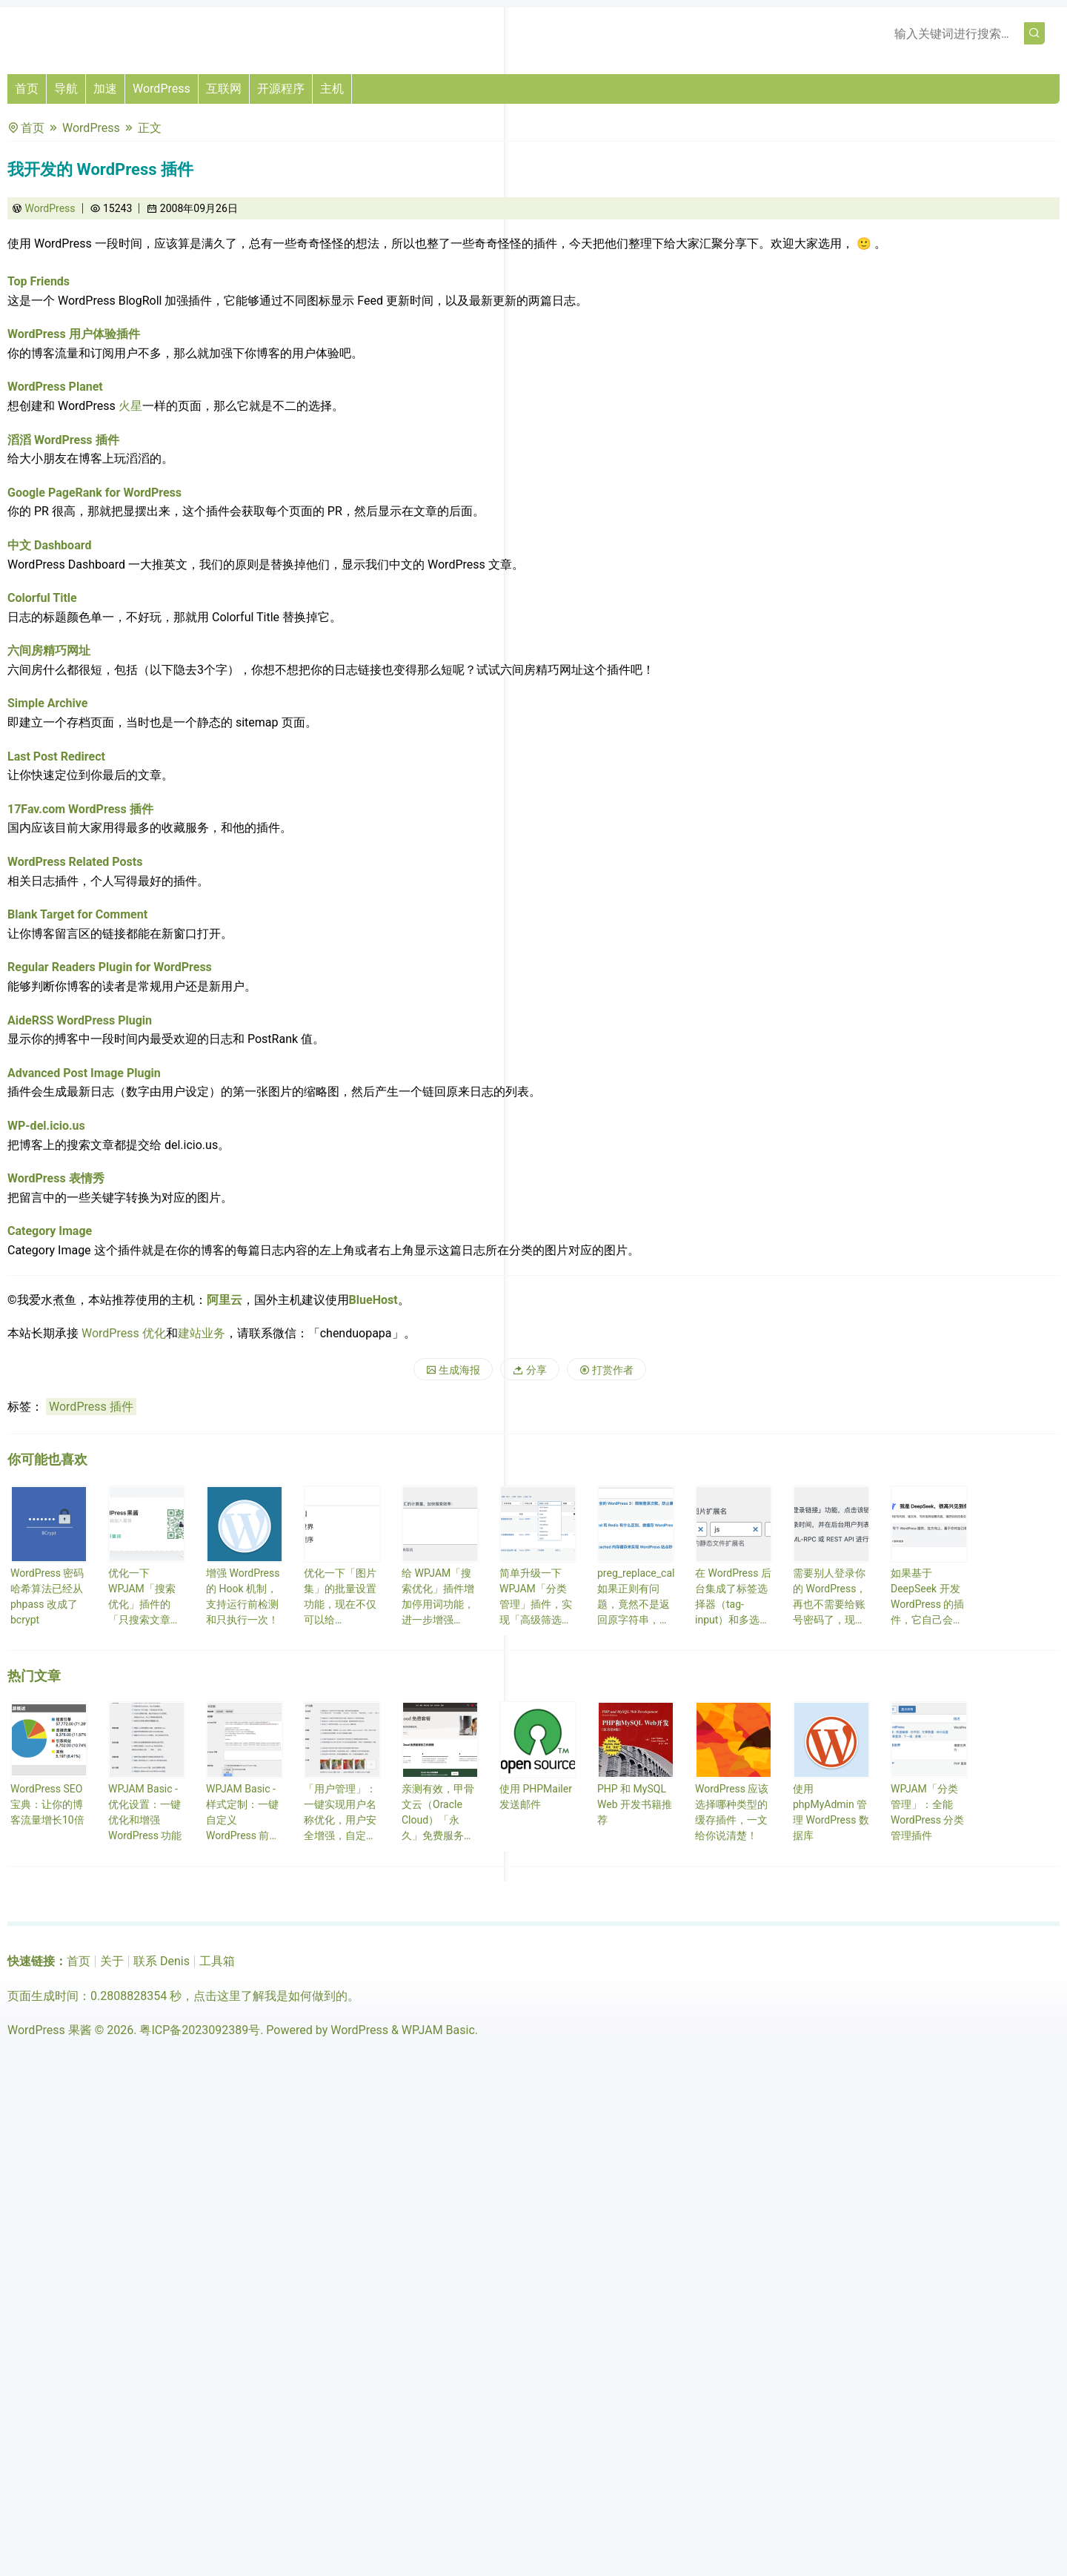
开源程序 (281, 89)
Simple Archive (47, 703)
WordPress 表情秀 (55, 1178)
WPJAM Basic (438, 2030)
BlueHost (373, 1300)
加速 (105, 89)
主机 (332, 89)
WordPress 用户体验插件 (73, 334)
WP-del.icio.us (46, 1126)
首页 (27, 89)
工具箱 (217, 1961)
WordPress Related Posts (74, 862)
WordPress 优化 (124, 1333)
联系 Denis (161, 1961)
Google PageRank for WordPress (94, 493)
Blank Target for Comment (77, 914)
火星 (130, 406)
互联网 (224, 89)
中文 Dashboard (49, 545)
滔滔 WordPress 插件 (63, 440)
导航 (66, 89)
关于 (112, 1961)
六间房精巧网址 (48, 650)
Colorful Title (42, 598)
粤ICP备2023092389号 (199, 2030)
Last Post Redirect (56, 756)
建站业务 (201, 1333)
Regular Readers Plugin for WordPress (109, 967)
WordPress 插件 (91, 1407)
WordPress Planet (55, 387)
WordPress (161, 89)
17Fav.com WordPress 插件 (80, 809)
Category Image (49, 1231)
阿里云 (224, 1300)
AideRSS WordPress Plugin (79, 1020)
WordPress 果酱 (49, 2030)
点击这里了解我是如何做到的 (270, 1996)
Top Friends (38, 281)
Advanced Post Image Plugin (84, 1073)
